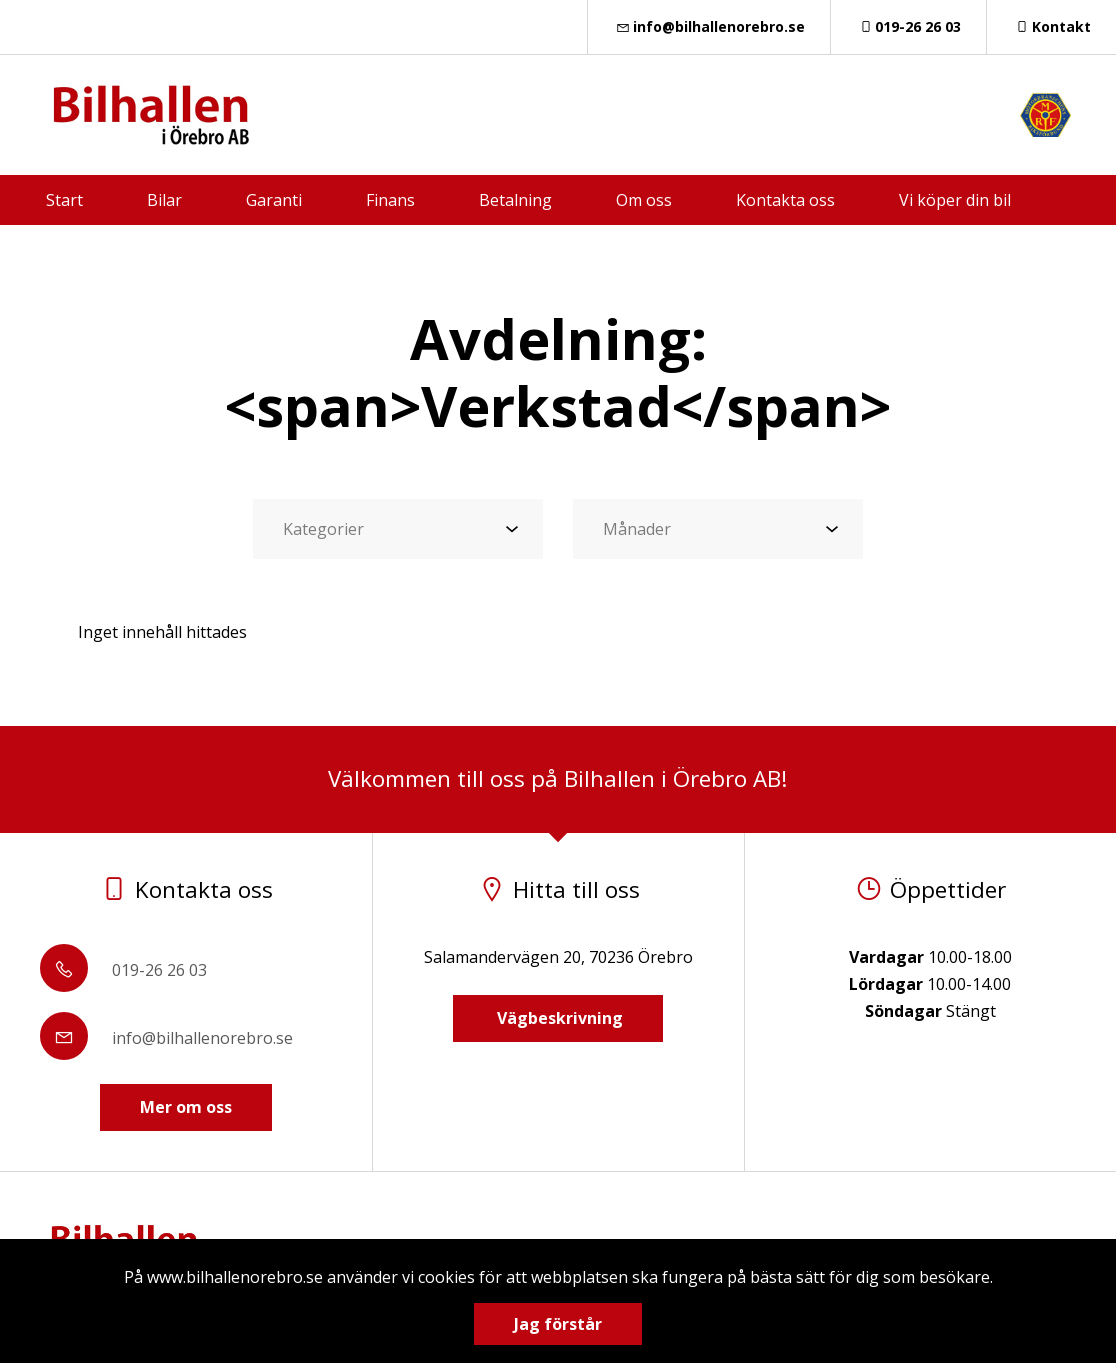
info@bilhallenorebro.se (709, 26)
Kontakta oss (785, 200)
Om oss (644, 200)
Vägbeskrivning (558, 1018)
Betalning (515, 200)
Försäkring (528, 250)
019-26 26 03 (909, 26)
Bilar (164, 200)
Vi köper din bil (955, 200)
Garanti (274, 200)
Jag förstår (558, 1324)
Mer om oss (186, 1107)
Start (64, 200)
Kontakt (1051, 26)
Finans (390, 200)
